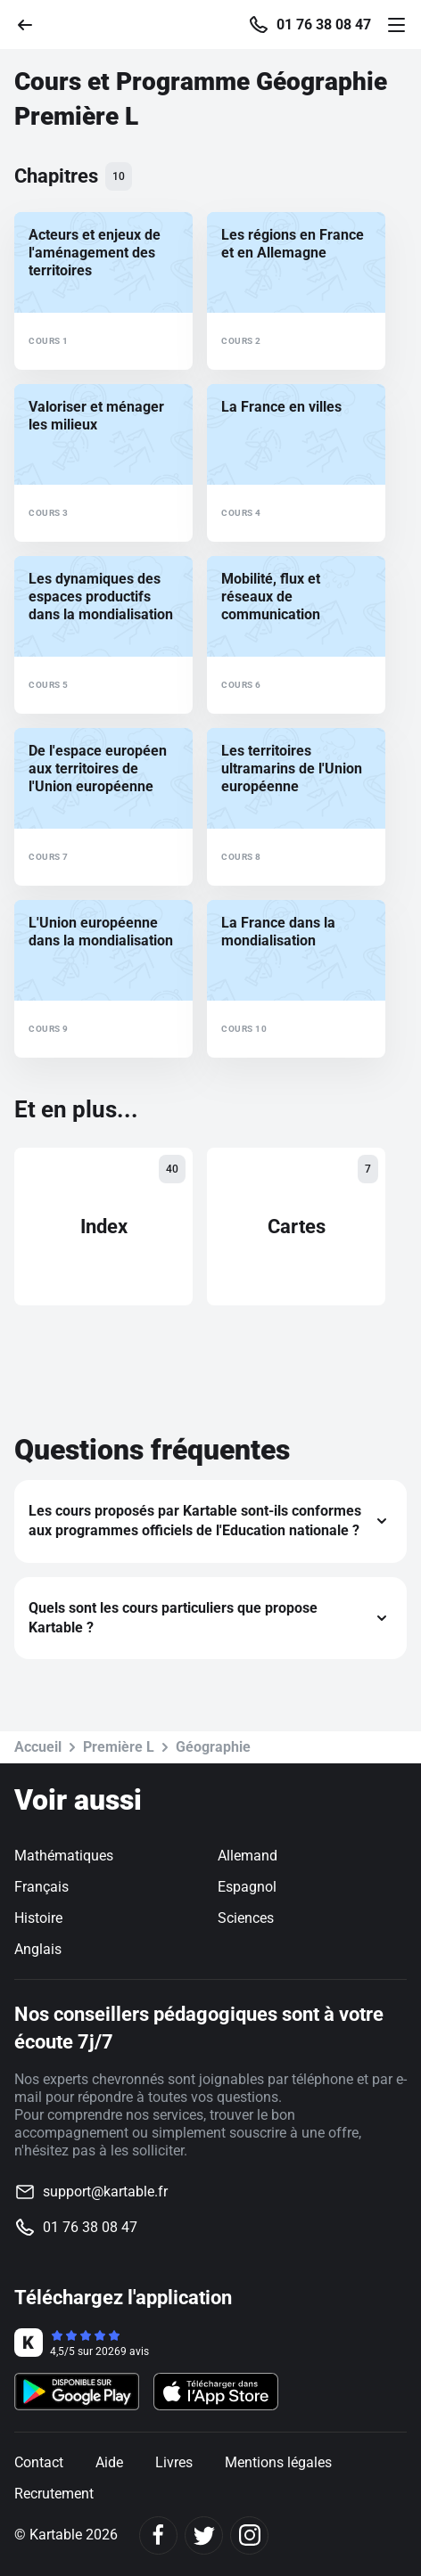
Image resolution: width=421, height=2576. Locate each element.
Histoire (38, 1918)
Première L (118, 1746)
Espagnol (247, 1886)
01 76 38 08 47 (324, 25)
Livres (174, 2462)
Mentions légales (278, 2462)
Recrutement (54, 2493)
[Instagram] (249, 2535)
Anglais (38, 1949)
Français (41, 1886)
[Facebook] (158, 2535)
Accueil (38, 1746)
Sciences (246, 1918)
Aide (109, 2462)
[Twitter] (204, 2535)
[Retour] (32, 23)
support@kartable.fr (105, 2191)
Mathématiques (63, 1855)
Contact (38, 2462)
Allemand (247, 1855)
